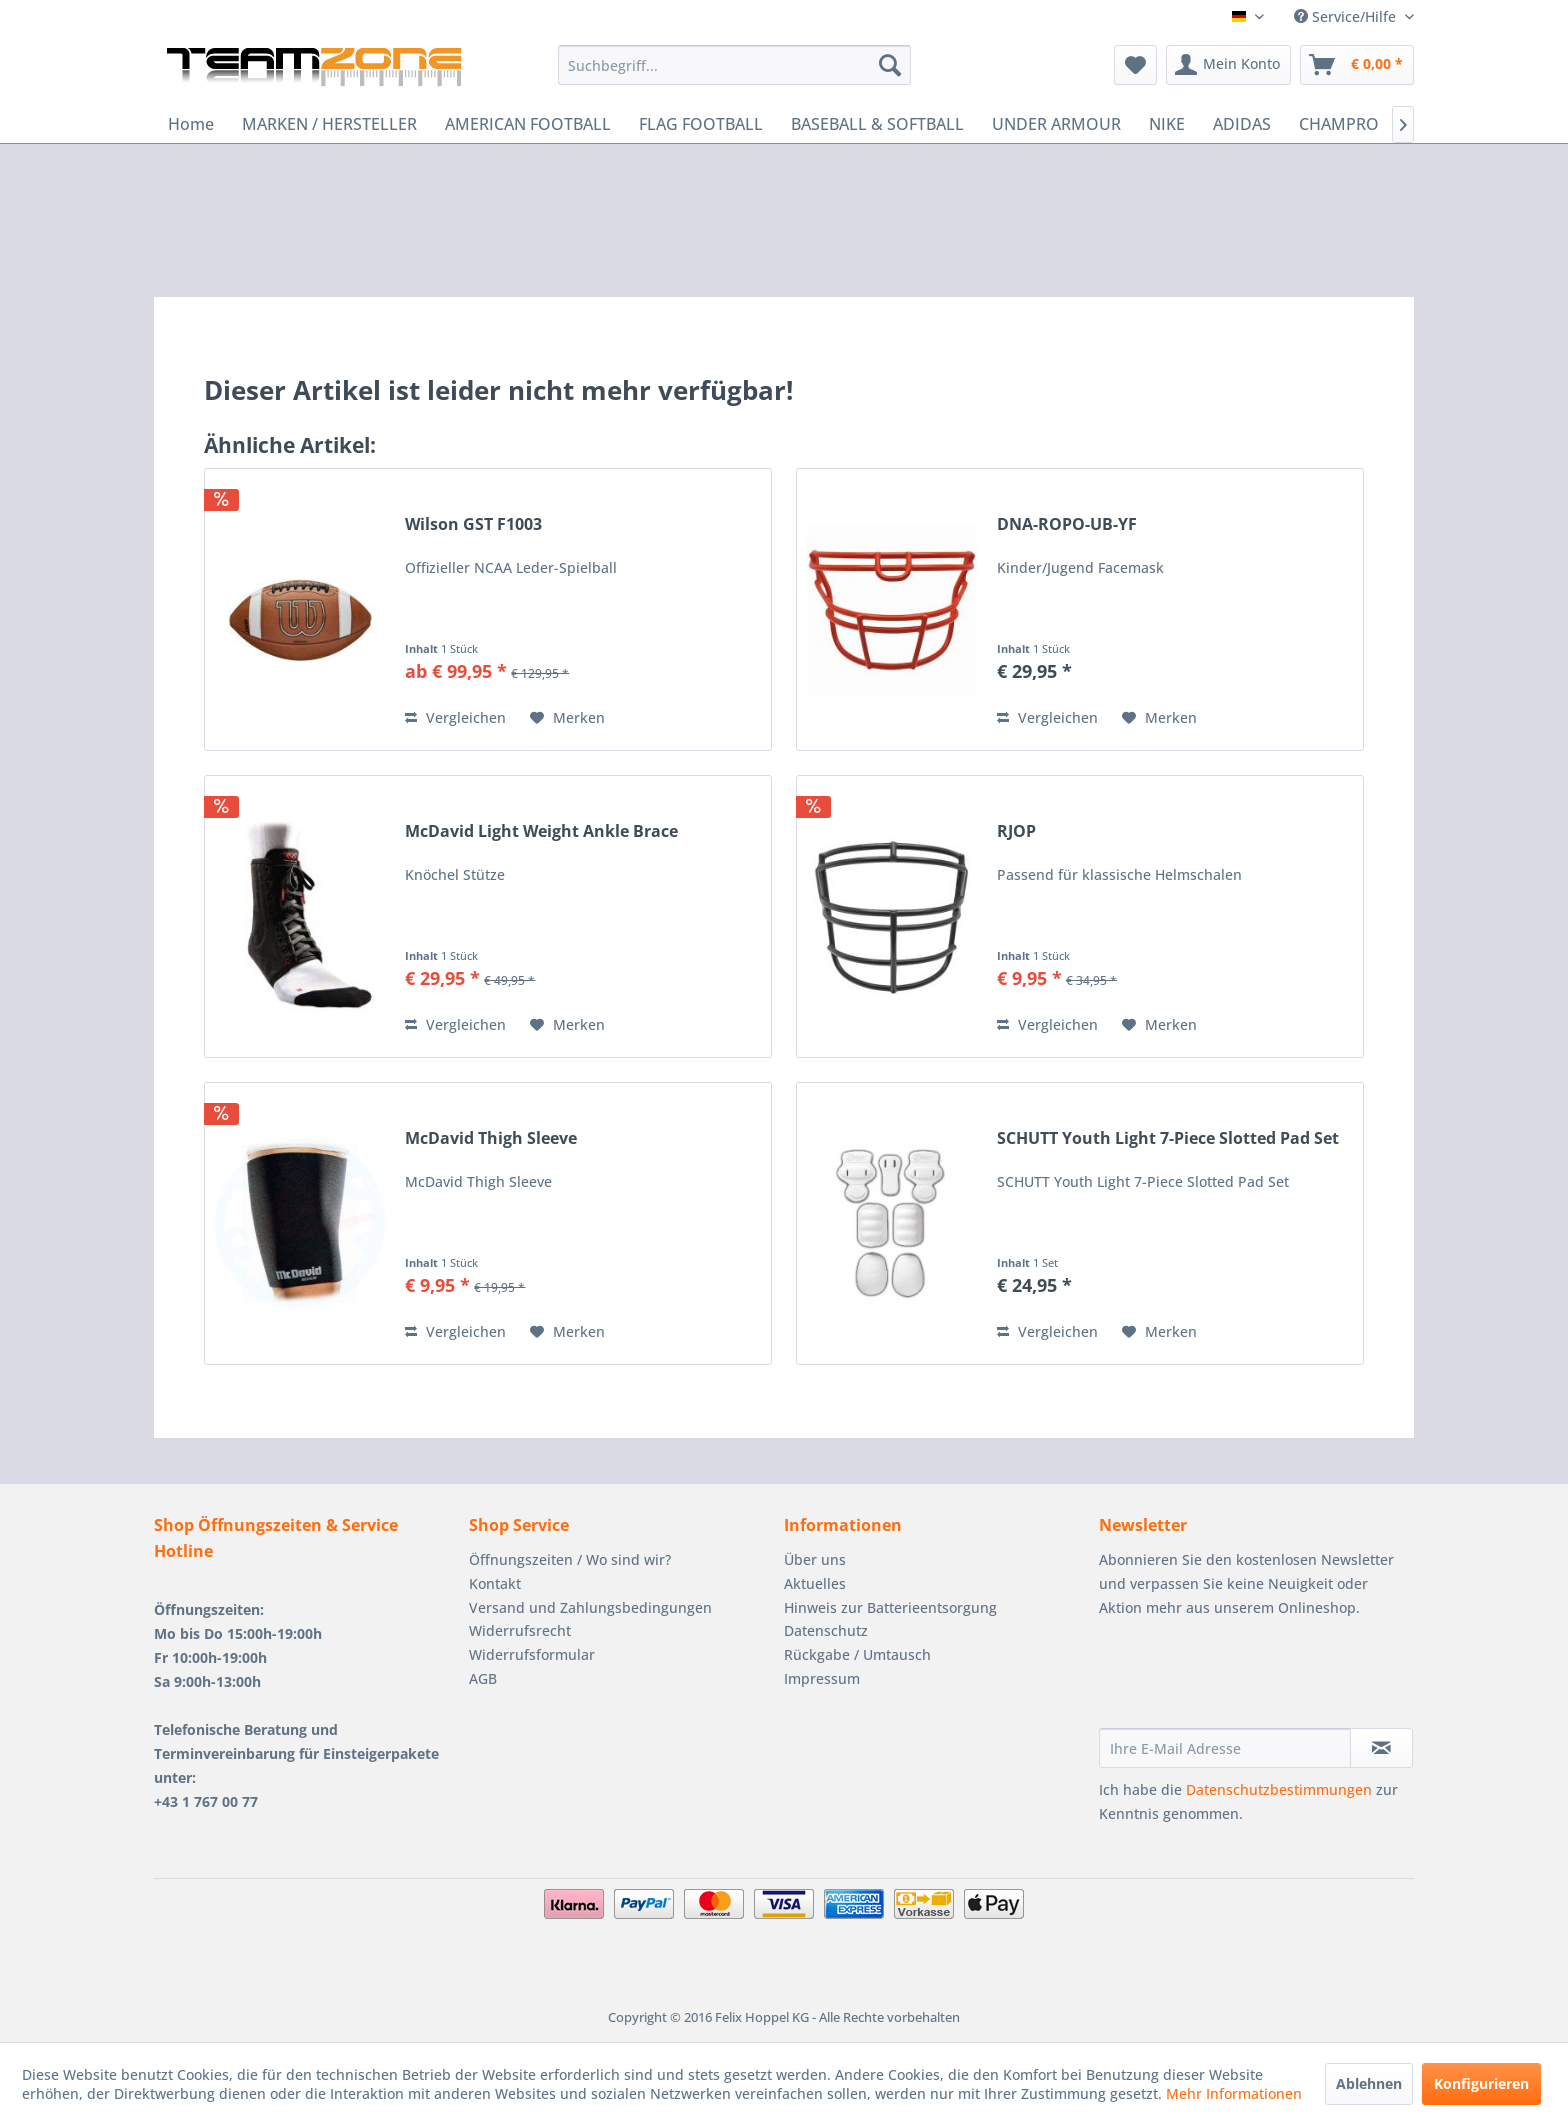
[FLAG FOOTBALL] (701, 124)
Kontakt (495, 1583)
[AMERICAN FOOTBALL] (528, 124)
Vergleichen (455, 717)
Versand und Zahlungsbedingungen (590, 1607)
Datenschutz (826, 1630)
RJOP (1016, 831)
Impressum (822, 1678)
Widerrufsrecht (520, 1630)
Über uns (815, 1559)
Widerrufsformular (532, 1654)
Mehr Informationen (1234, 2093)
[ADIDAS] (1242, 124)
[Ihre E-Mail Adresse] (1225, 1748)
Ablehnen (1369, 2083)
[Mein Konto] (1228, 65)
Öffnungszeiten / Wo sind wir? (570, 1559)
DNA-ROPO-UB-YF (1067, 524)
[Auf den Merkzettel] (567, 718)
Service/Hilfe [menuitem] (1347, 16)
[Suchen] (890, 65)
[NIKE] (1167, 124)
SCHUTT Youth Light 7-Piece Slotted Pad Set (1168, 1138)
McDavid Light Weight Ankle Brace (541, 831)
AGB (483, 1678)
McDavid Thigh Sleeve (491, 1138)
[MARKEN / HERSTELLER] (329, 124)
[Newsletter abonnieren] (1381, 1748)
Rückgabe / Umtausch (857, 1654)
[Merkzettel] (1135, 65)
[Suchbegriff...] (734, 65)
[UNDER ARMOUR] (1056, 124)
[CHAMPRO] (1339, 124)
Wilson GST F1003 (473, 524)
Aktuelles (815, 1583)
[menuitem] (734, 65)
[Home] (191, 124)
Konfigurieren (1481, 2083)
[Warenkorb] (1357, 65)
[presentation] (1251, 1679)
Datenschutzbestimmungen (1279, 1789)
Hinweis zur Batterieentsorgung (890, 1607)
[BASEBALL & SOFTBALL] (877, 124)
